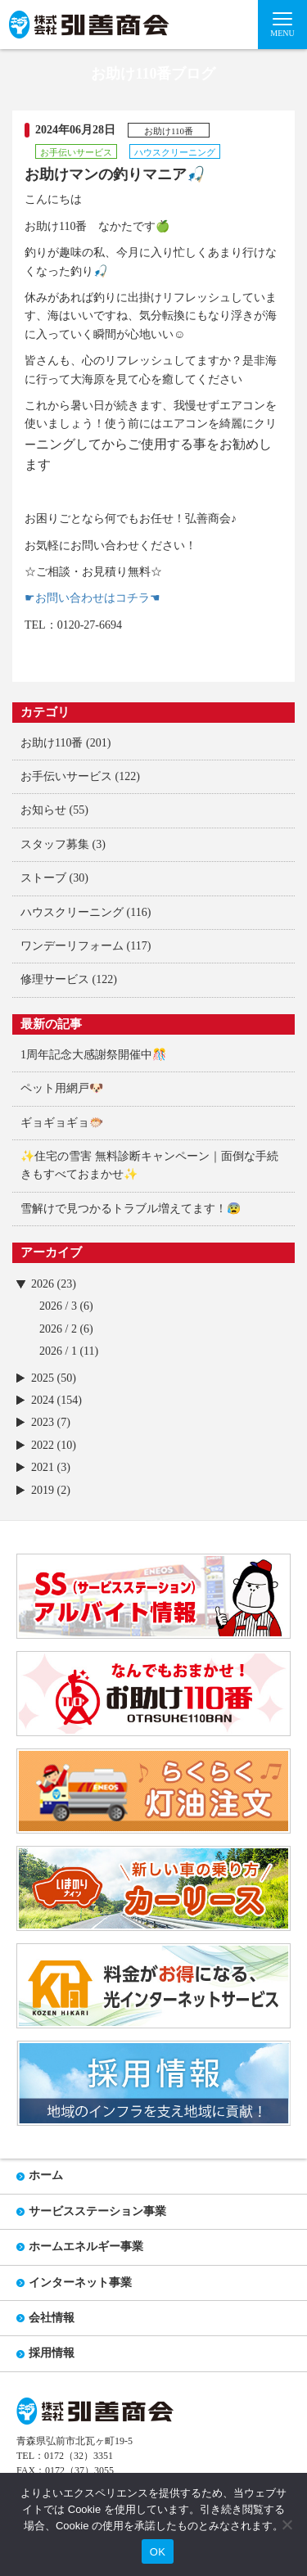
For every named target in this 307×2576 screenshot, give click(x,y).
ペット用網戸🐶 (61, 1088)
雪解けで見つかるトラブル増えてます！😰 (130, 1208)
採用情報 (51, 2353)
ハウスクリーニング (72, 912)
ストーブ (43, 878)
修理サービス (54, 979)
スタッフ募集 (54, 844)
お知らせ (43, 810)
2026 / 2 (58, 1329)
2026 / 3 (58, 1306)
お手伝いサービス (66, 776)
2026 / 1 (58, 1351)
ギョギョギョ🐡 (61, 1123)
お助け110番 (51, 743)
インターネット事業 (80, 2282)
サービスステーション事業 (97, 2211)
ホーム (46, 2175)
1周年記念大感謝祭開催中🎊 (93, 1055)
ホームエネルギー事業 (86, 2246)
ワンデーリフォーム (72, 946)
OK (157, 2552)
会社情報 (51, 2318)
